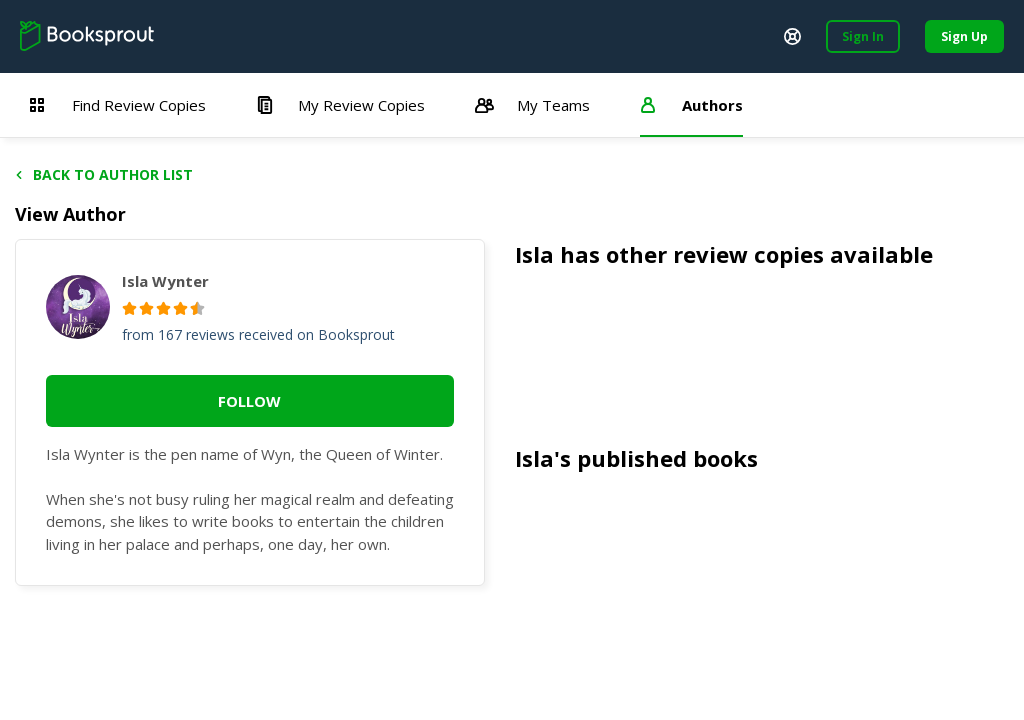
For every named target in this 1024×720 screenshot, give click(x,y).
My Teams (532, 105)
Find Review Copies (118, 105)
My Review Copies (340, 105)
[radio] (129, 308)
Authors (691, 105)
